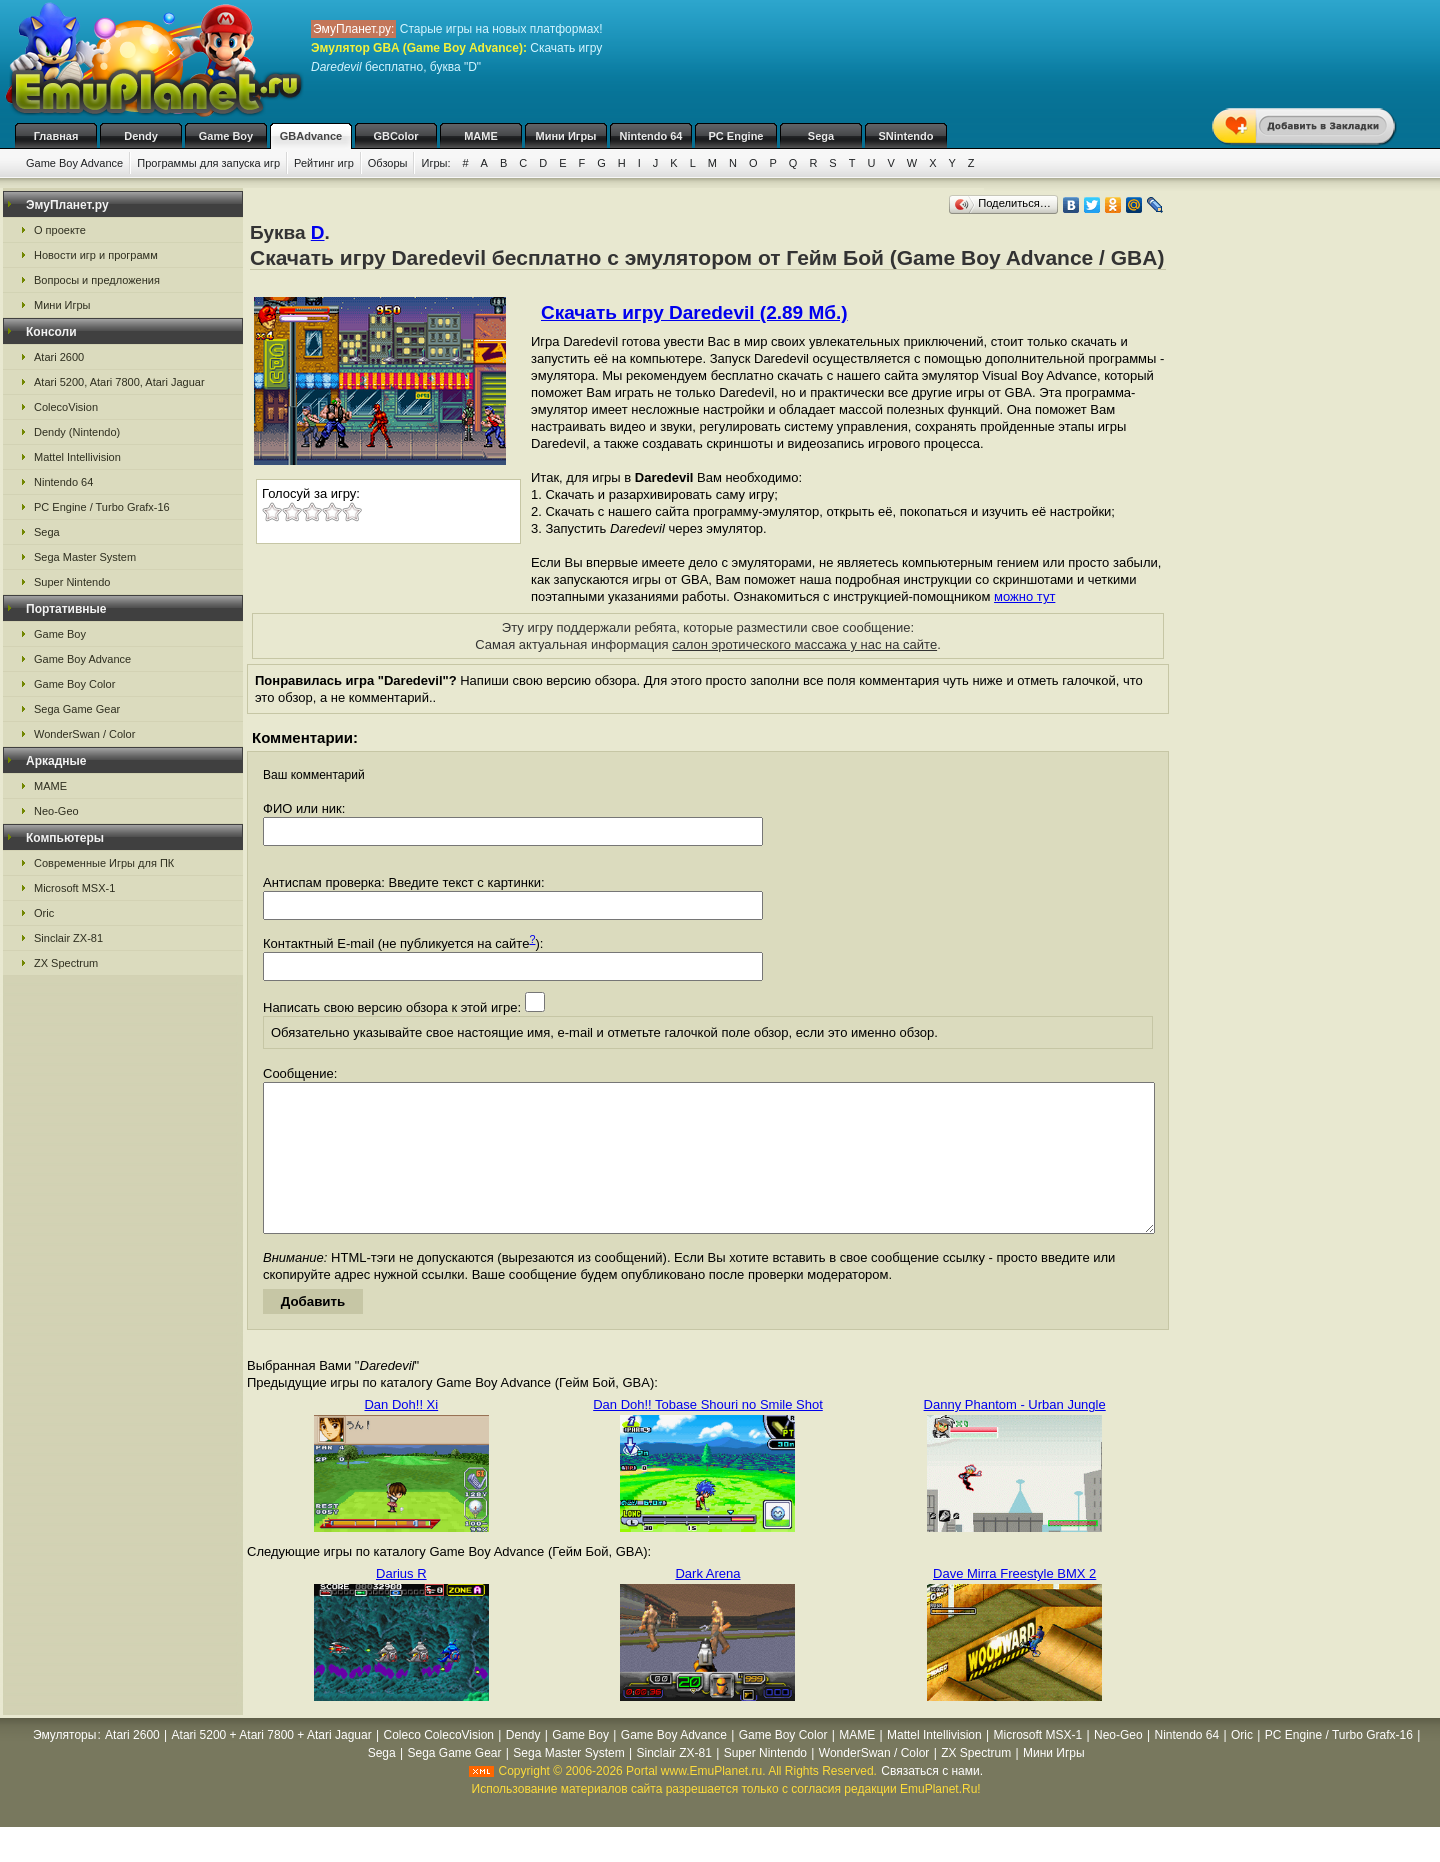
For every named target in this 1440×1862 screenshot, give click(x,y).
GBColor (395, 136)
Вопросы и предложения (97, 280)
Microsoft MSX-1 (74, 888)
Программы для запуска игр (208, 163)
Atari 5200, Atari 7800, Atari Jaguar (119, 382)
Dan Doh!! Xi (401, 1434)
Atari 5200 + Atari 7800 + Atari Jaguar (272, 1765)
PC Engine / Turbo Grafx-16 (102, 507)
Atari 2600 (59, 357)
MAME (481, 136)
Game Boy (226, 136)
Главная (56, 136)
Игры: (435, 163)
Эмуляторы (64, 1765)
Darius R (401, 1603)
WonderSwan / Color (84, 734)
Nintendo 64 (651, 136)
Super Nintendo (72, 582)
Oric (44, 913)
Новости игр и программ (96, 255)
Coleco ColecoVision (439, 1765)
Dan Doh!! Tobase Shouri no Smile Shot (708, 1434)
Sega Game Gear (77, 709)
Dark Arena (707, 1603)
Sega (821, 136)
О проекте (60, 230)
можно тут (1024, 596)
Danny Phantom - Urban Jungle (1015, 1434)
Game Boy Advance (74, 163)
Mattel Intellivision (77, 457)
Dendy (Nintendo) (77, 432)
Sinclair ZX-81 (68, 938)
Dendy (141, 136)
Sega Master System (85, 557)
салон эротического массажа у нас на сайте (804, 644)
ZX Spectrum (66, 963)
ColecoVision (66, 407)
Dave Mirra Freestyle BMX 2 (1014, 1603)
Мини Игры (566, 136)
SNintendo (906, 136)
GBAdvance (311, 136)
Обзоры (388, 163)
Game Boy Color (74, 684)
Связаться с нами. (932, 1801)
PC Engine (735, 136)
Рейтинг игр (324, 163)
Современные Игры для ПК (104, 863)
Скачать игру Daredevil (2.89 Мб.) (694, 312)
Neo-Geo (56, 811)
